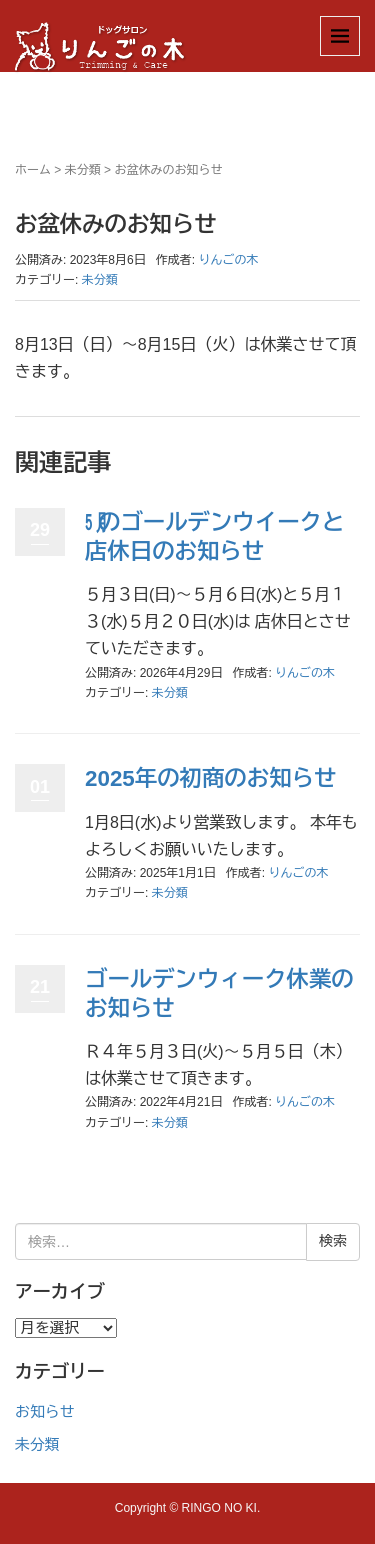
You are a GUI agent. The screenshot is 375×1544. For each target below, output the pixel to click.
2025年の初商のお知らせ (210, 778)
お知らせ (45, 1412)
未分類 (83, 170)
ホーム (33, 170)
